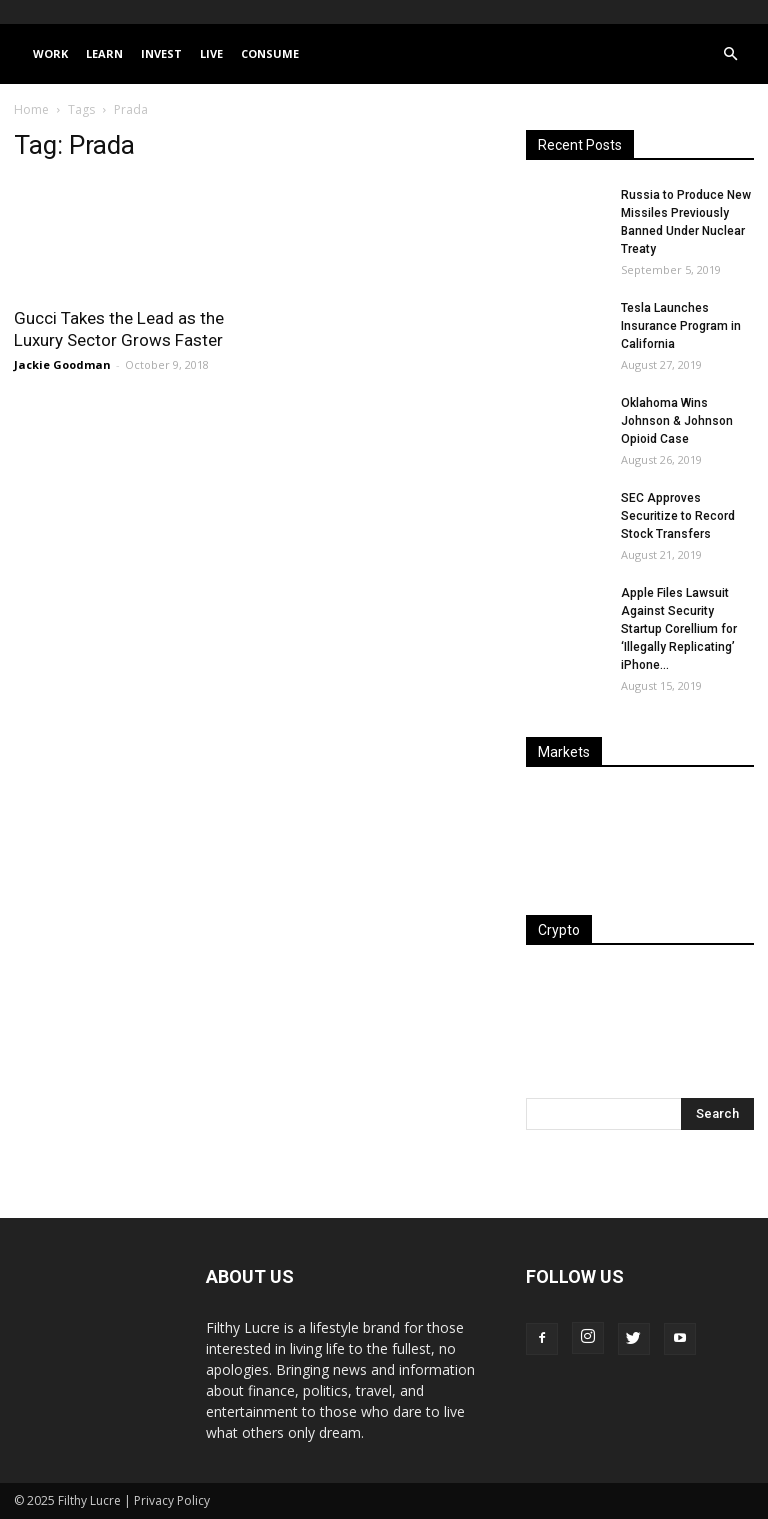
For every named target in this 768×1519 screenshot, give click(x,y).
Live (211, 53)
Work (50, 53)
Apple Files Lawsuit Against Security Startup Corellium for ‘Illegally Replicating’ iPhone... (679, 629)
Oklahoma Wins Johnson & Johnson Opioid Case (677, 421)
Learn (104, 53)
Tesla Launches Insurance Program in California (681, 326)
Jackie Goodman (62, 364)
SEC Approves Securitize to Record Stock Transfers (678, 516)
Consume (270, 53)
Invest (161, 53)
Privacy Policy (172, 1500)
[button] (730, 54)
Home (31, 109)
